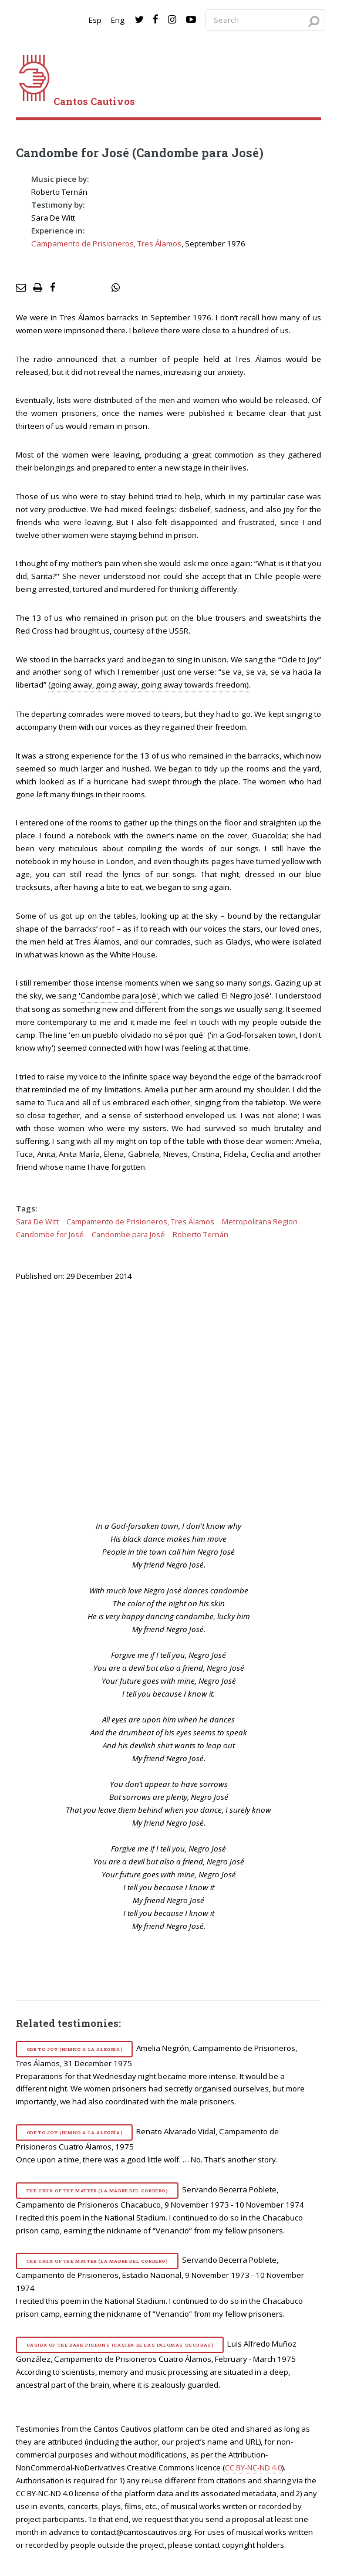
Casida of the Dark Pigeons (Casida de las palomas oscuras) (120, 2345)
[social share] (116, 288)
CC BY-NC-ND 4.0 (253, 2467)
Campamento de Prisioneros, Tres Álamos (106, 243)
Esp (95, 20)
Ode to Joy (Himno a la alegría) (74, 2049)
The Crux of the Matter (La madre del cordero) (97, 2191)
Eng (117, 20)
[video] (176, 1399)
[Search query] (265, 20)
